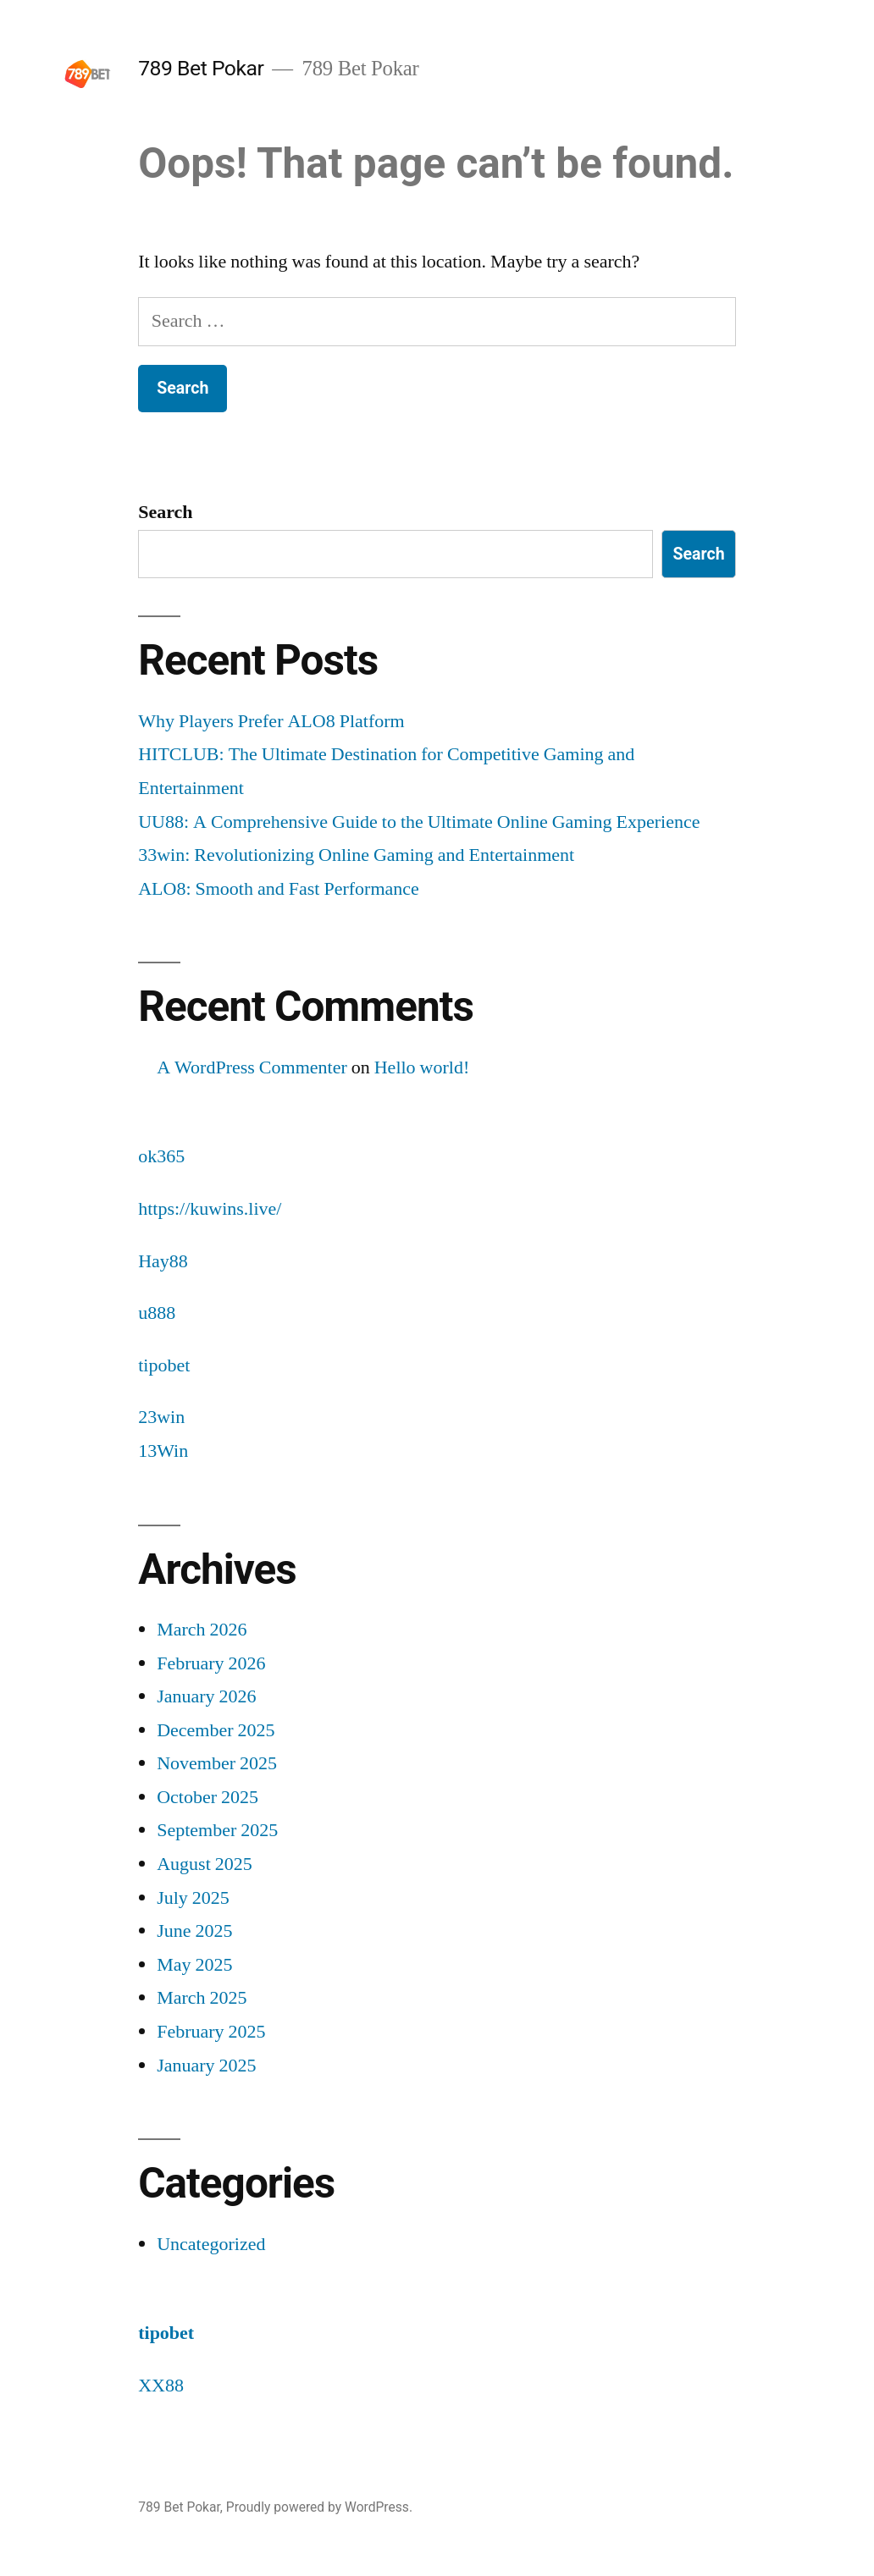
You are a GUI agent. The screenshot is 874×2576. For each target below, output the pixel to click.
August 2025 (204, 1864)
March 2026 (201, 1629)
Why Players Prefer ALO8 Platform (271, 721)
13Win (163, 1451)
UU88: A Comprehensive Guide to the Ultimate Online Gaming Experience (419, 822)
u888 (156, 1313)
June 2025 (194, 1931)
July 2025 (193, 1898)
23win (161, 1417)
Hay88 (163, 1261)
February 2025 (211, 2032)
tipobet (164, 1365)
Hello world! (422, 1067)
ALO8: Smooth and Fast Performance (278, 889)
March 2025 (201, 1998)
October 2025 (207, 1797)
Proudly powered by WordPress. (319, 2507)
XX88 (161, 2385)
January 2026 (206, 1696)
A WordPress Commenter (252, 1067)
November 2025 (217, 1763)
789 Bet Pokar (200, 68)
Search (165, 512)
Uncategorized (211, 2244)
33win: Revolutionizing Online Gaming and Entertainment (356, 855)
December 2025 (215, 1730)
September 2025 (217, 1830)
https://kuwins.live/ (209, 1209)
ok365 (161, 1156)
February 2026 (211, 1663)
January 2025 (206, 2065)
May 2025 (194, 1965)
